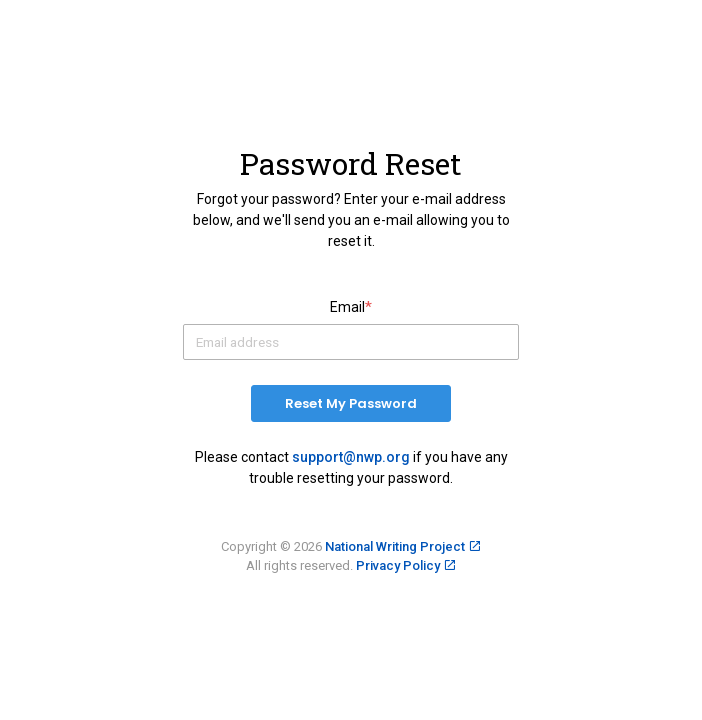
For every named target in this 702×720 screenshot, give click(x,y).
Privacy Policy (398, 565)
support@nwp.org (351, 457)
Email (351, 307)
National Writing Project (395, 546)
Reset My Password (351, 403)
